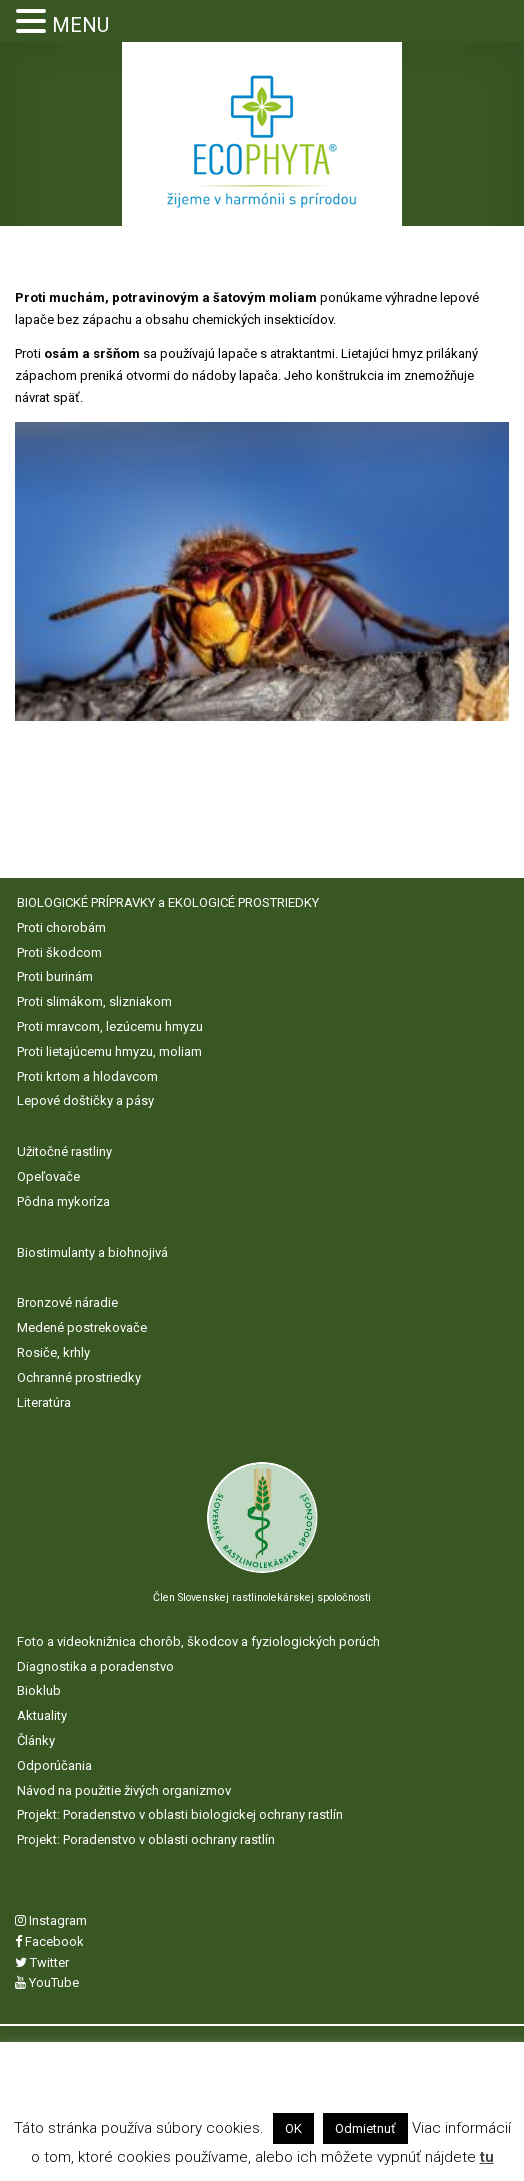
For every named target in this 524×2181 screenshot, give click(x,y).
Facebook (49, 1941)
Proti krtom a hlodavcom (87, 1076)
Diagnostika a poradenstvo (95, 1666)
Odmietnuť (365, 2128)
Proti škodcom (59, 952)
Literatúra (44, 1402)
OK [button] (293, 2128)
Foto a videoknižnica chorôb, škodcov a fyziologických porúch (198, 1641)
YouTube (47, 1982)
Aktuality (42, 1715)
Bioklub (39, 1690)
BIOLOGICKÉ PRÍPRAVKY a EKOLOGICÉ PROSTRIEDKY (168, 902)
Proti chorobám (61, 927)
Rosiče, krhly (53, 1352)
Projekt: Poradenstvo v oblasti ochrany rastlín (146, 1839)
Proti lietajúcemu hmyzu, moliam (109, 1051)
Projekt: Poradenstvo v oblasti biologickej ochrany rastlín (180, 1814)
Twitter (42, 1962)
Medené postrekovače (82, 1327)
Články (36, 1740)
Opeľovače (48, 1176)
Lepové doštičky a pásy (85, 1100)
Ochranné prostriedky (79, 1377)
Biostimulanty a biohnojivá (92, 1252)
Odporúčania (54, 1765)
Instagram (51, 1920)
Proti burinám (55, 976)
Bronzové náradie (67, 1302)
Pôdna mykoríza (63, 1201)
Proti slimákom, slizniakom (94, 1001)
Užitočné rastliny (64, 1151)
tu (487, 2157)
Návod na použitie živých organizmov (124, 1790)
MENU (80, 25)
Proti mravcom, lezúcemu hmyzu (110, 1026)
